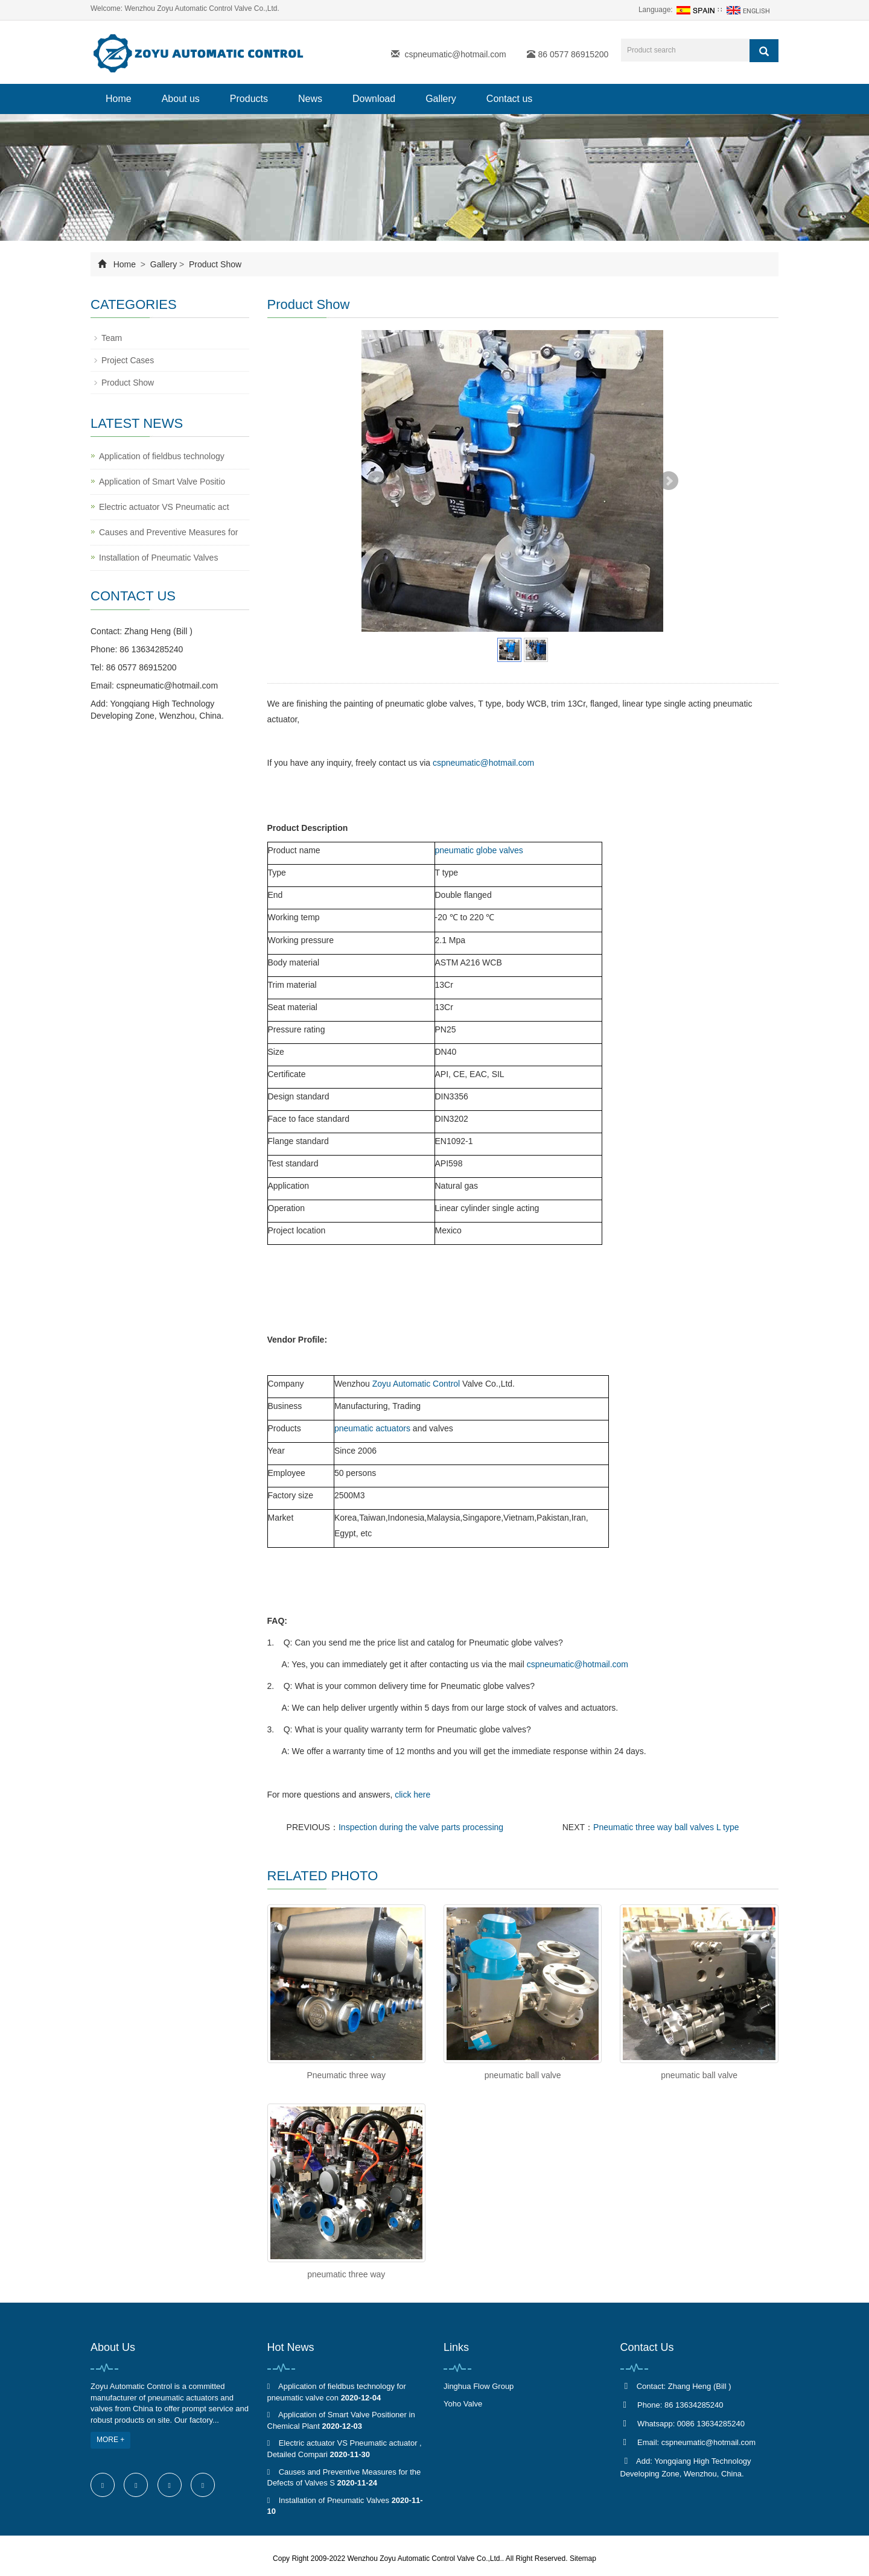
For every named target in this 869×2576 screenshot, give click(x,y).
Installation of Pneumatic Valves (158, 557)
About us (181, 99)
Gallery (440, 99)
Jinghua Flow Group (479, 2386)
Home (119, 99)
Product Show (213, 264)
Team (111, 338)
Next (668, 481)
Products (249, 99)
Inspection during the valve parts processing (421, 1827)
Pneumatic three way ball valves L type (666, 1827)
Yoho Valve (463, 2403)
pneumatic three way (346, 2274)
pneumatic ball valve (523, 2075)
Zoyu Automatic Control (416, 1383)
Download (373, 99)
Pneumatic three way (346, 2075)
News (310, 99)
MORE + (110, 2439)
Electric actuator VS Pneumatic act (164, 507)
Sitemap (583, 2558)
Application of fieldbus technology (161, 456)
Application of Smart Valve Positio (162, 481)
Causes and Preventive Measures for (168, 532)
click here (412, 1794)
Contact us (509, 99)
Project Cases (127, 360)
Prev (377, 481)
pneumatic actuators (372, 1428)
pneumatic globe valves (479, 850)
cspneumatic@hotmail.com (455, 54)
